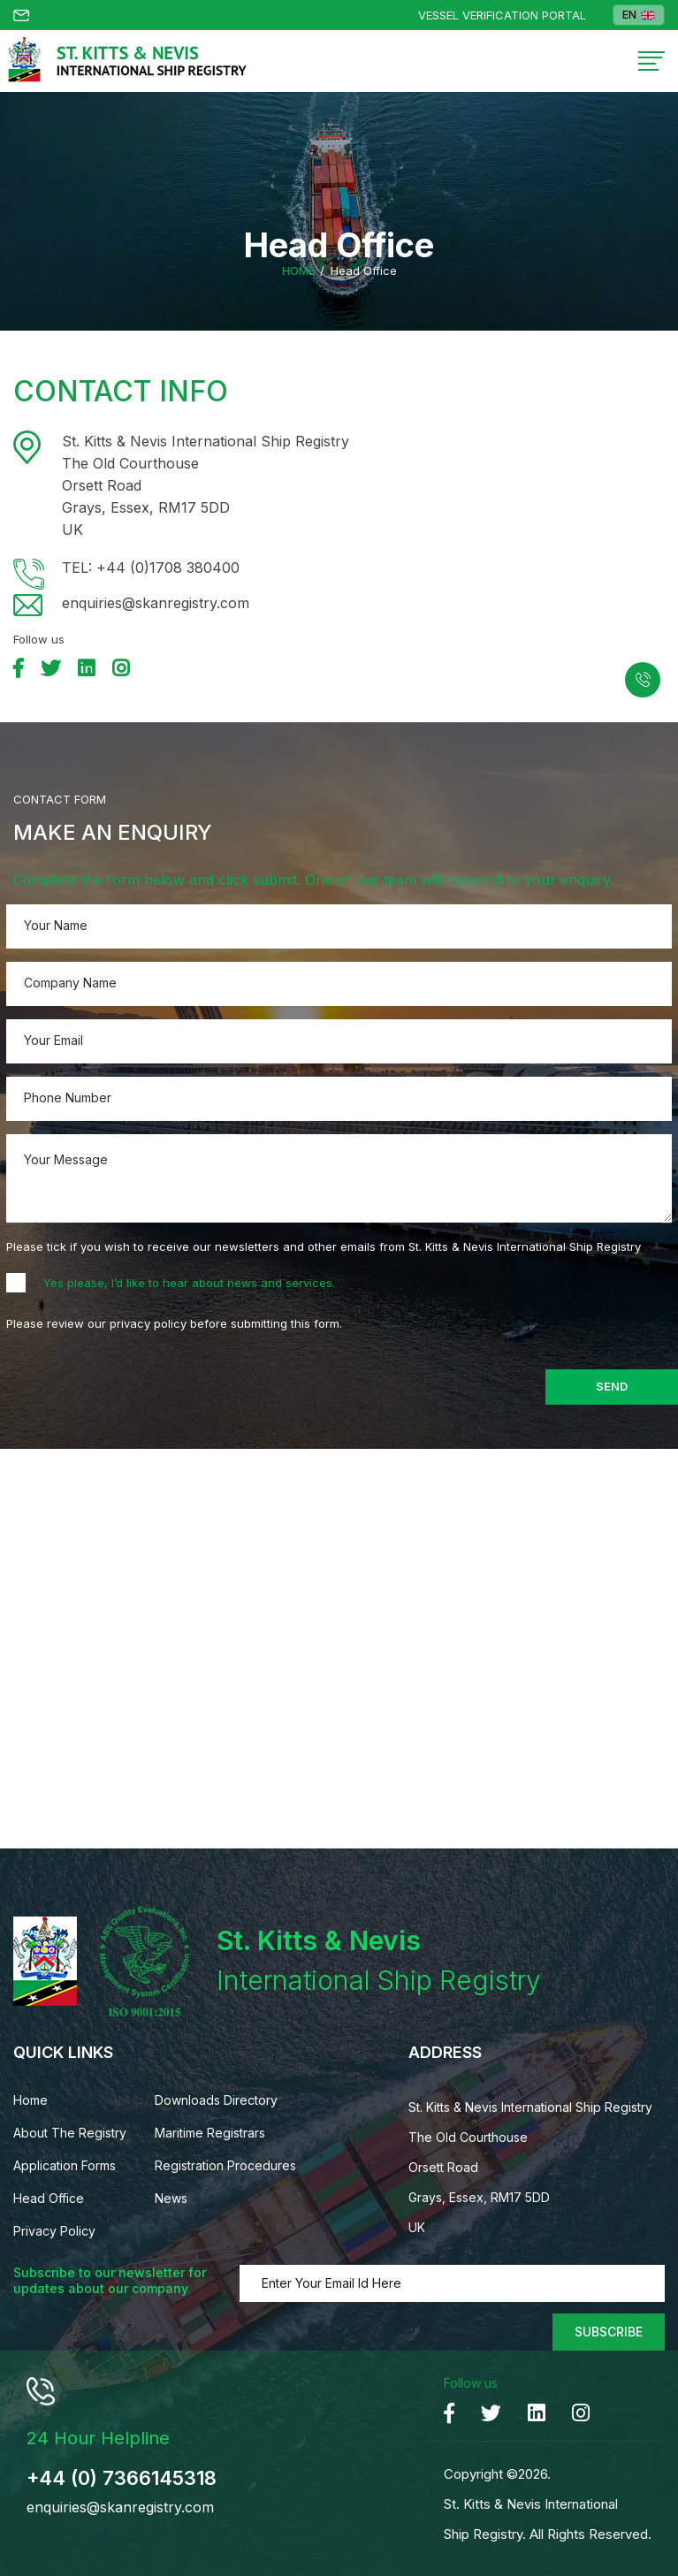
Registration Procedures (225, 2165)
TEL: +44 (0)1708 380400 (151, 567)
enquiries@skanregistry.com (155, 603)
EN (638, 15)
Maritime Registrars (210, 2132)
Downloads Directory (216, 2099)
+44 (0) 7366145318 (122, 2477)
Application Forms (64, 2165)
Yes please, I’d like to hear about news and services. (189, 1283)
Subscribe (609, 2331)
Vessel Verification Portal (502, 15)
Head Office (48, 2198)
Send (612, 1386)
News (171, 2198)
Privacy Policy (54, 2230)
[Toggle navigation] (651, 60)
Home (298, 271)
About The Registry (69, 2132)
